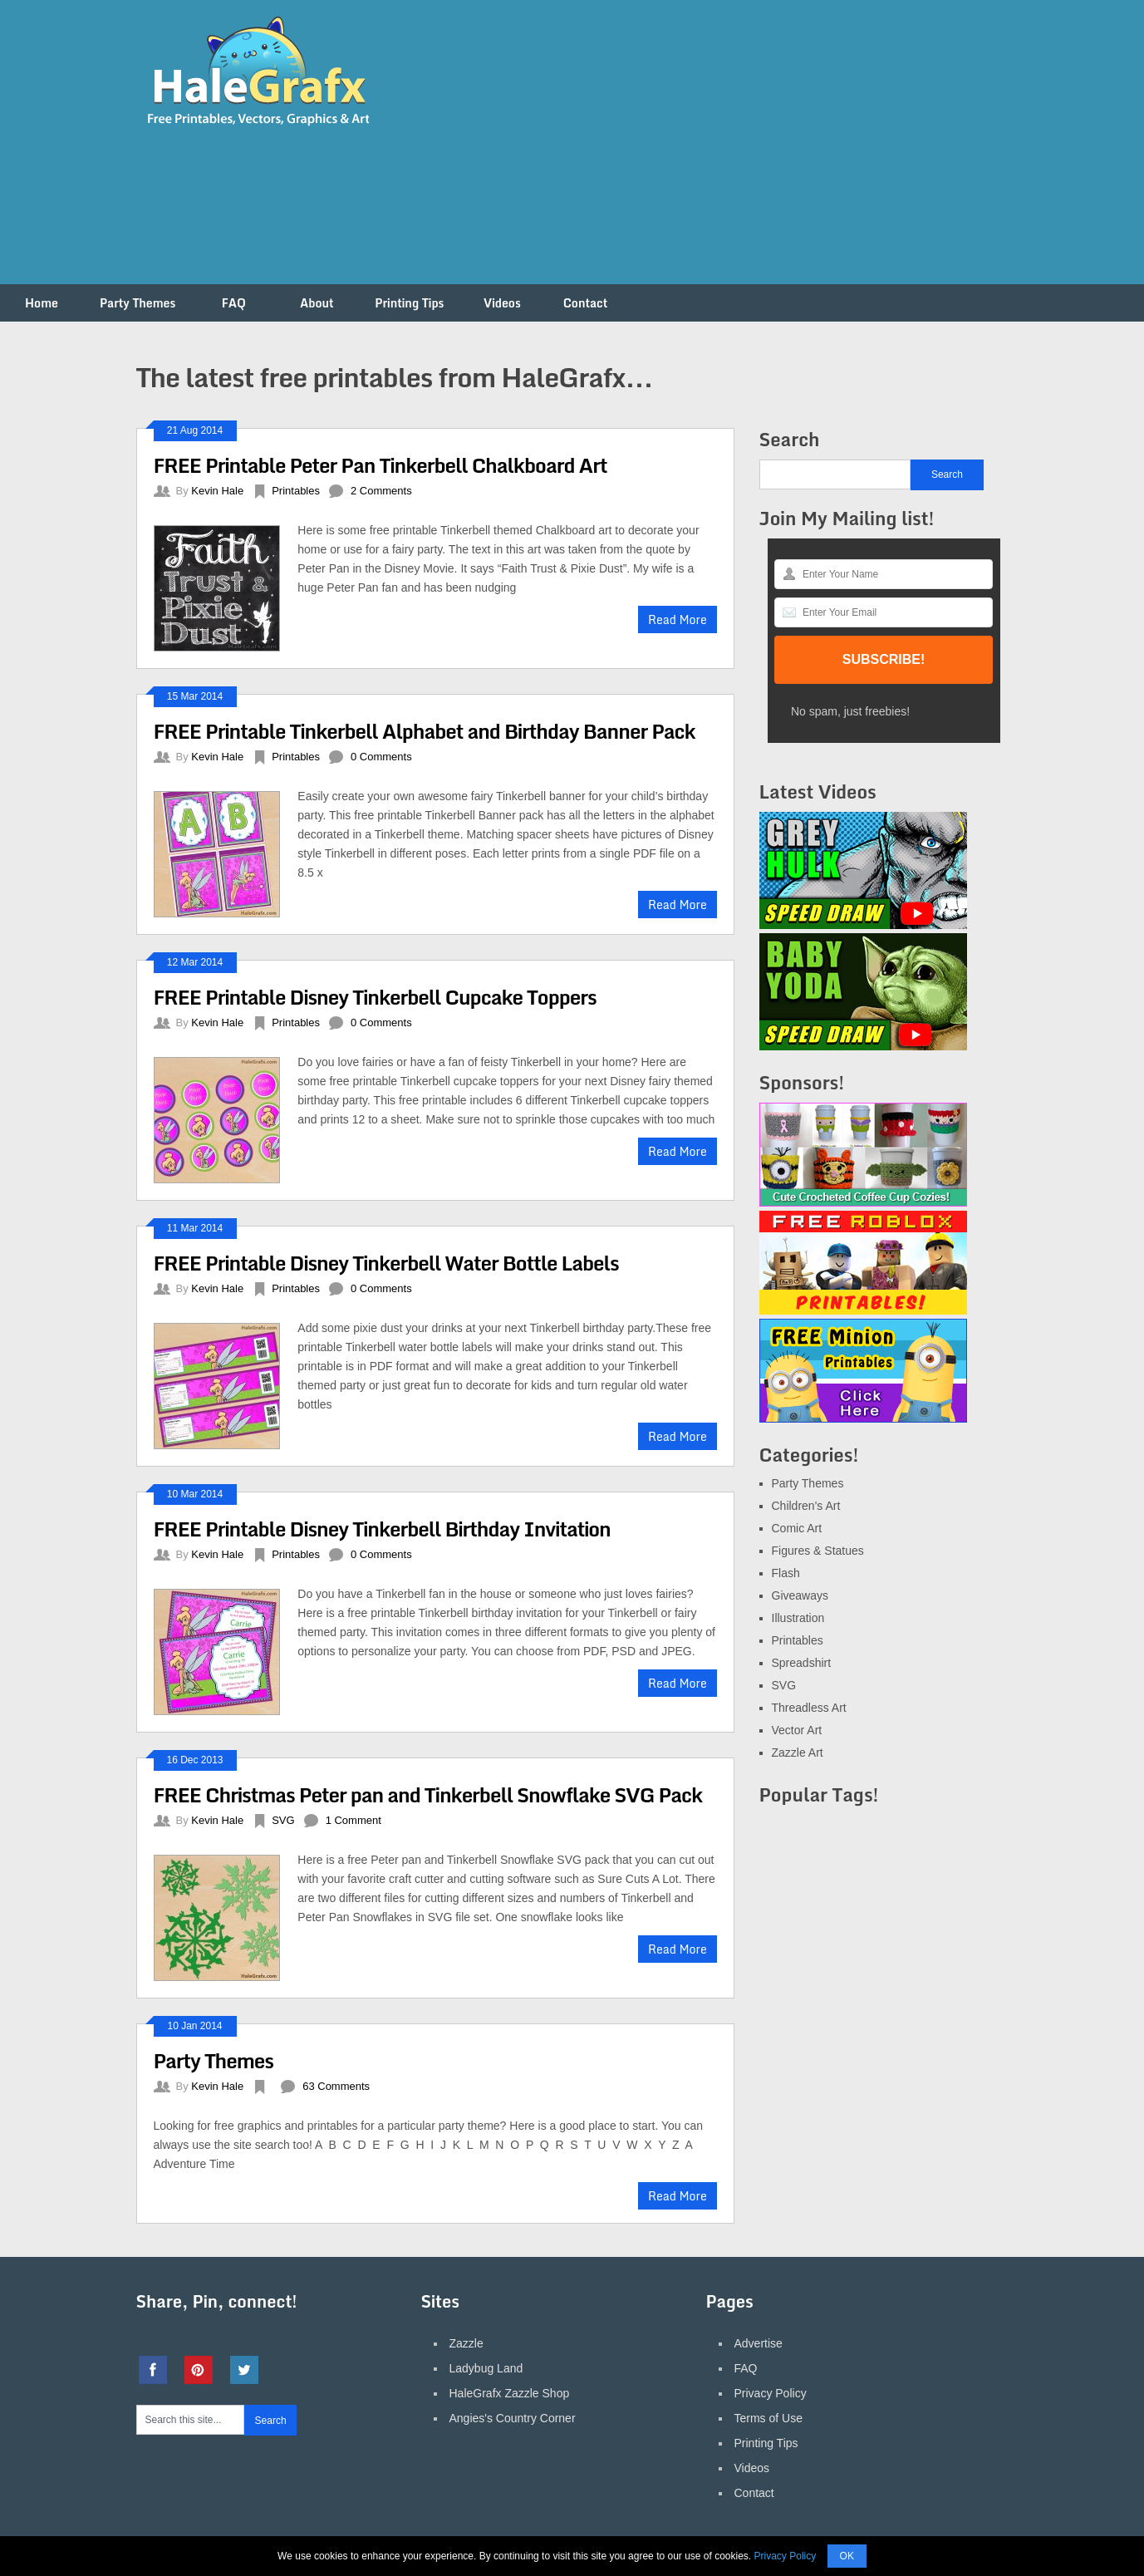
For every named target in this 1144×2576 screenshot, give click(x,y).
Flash (786, 1573)
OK (847, 2556)
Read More (677, 619)
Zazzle (466, 2343)
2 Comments (381, 490)
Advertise (758, 2343)
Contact (585, 302)
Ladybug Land (486, 2368)
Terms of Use (768, 2418)
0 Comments (381, 756)
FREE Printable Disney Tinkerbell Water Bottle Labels (386, 1262)
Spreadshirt (802, 1662)
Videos (502, 302)
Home (41, 302)
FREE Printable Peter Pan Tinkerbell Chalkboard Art (380, 465)
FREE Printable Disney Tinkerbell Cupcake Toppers (375, 997)
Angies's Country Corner (512, 2418)
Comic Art (797, 1528)
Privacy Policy (770, 2393)
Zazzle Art (797, 1752)
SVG (283, 1820)
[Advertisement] (706, 152)
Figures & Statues (818, 1550)
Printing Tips (409, 302)
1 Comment (353, 1820)
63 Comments (336, 2086)
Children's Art (806, 1505)
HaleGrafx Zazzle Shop (509, 2393)
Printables (296, 490)
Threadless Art (809, 1707)
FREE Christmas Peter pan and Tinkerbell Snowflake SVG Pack (428, 1794)
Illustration (798, 1618)
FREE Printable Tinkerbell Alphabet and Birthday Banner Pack (424, 731)
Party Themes (137, 302)
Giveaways (800, 1595)
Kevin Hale (217, 490)
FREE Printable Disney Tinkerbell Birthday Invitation (382, 1528)
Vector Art (797, 1730)
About (317, 302)
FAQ (234, 302)
